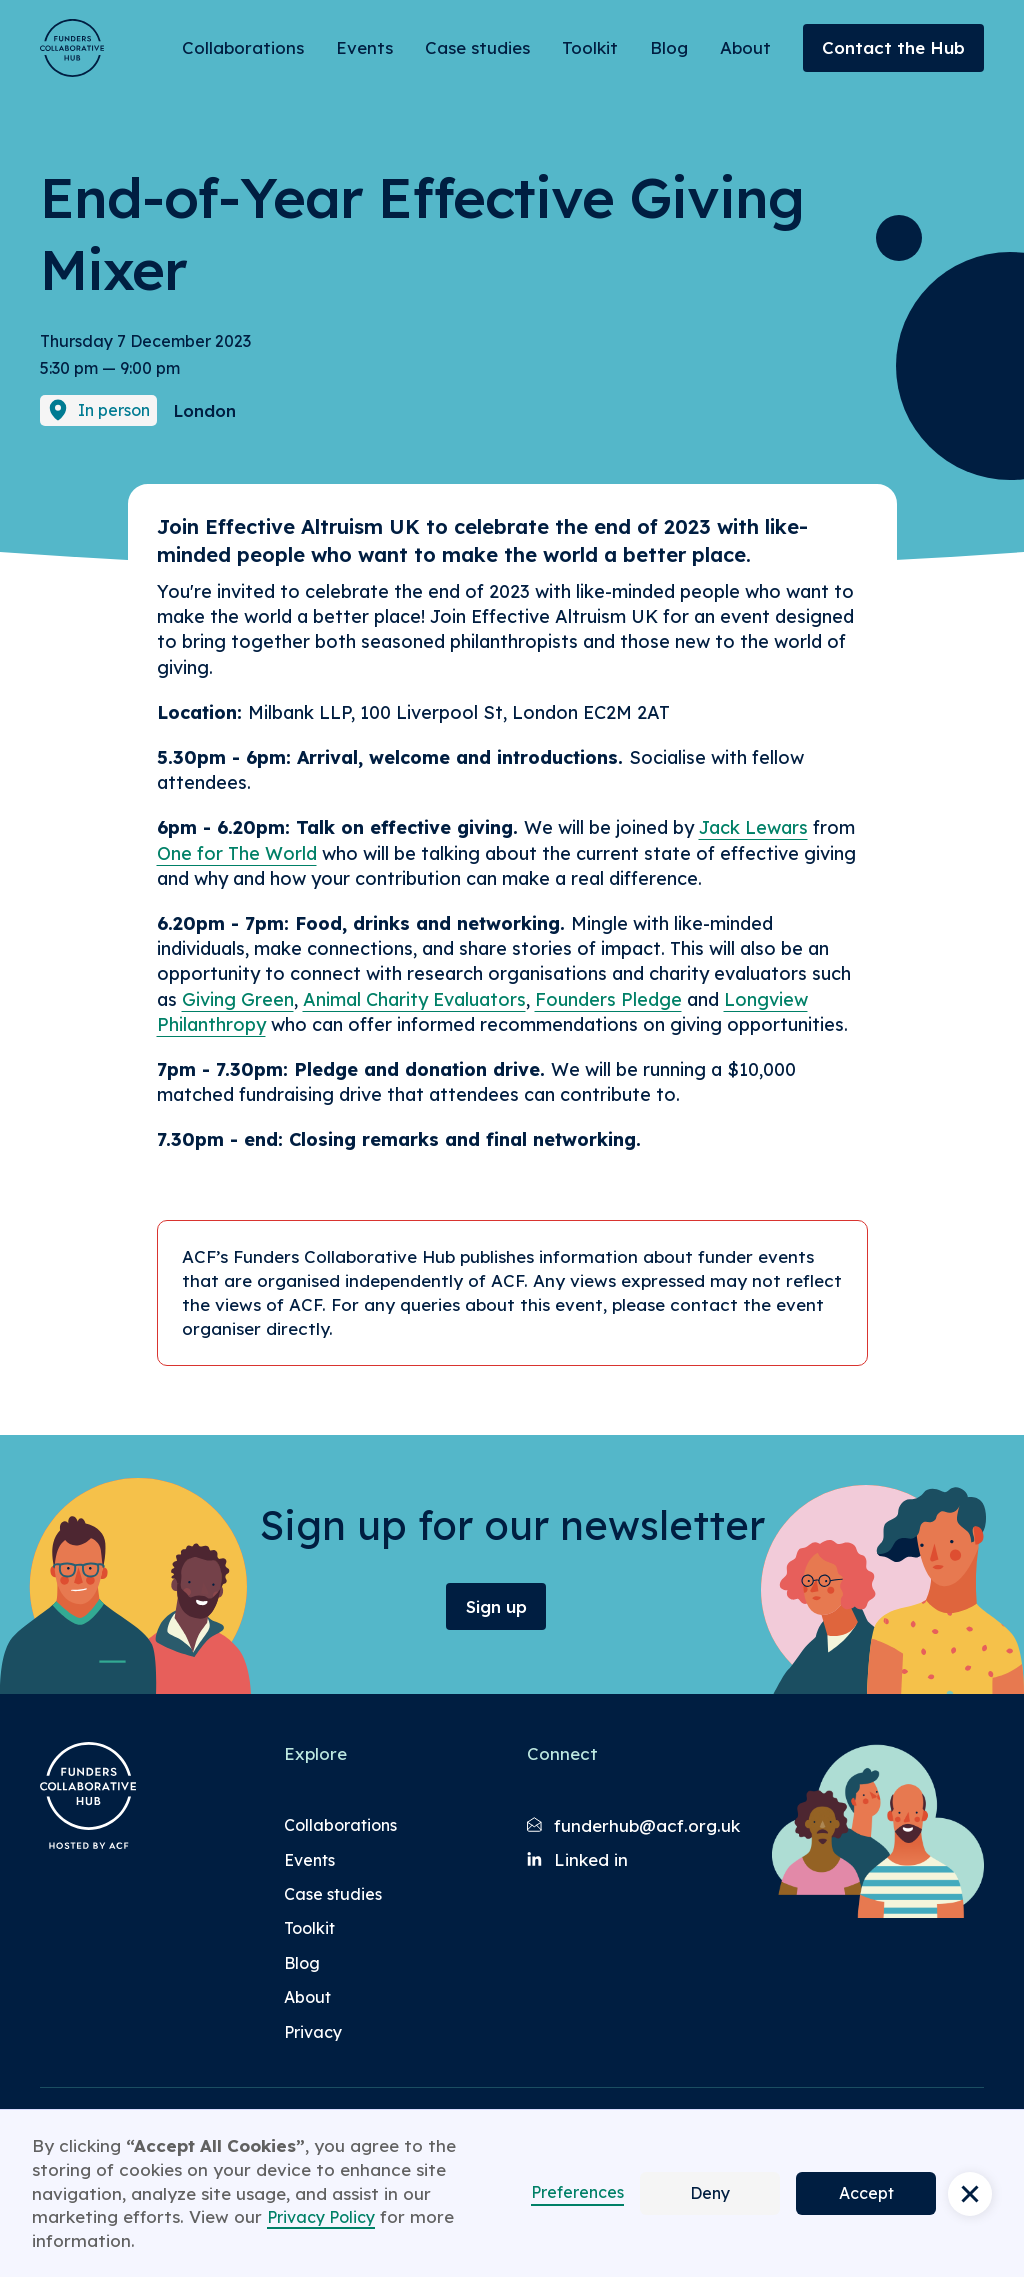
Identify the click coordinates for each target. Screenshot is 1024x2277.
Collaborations (243, 47)
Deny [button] (710, 2193)
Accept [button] (866, 2193)
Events (364, 47)
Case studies (477, 47)
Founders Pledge (608, 999)
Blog (669, 47)
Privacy (313, 2032)
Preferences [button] (577, 2192)
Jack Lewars (753, 827)
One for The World (237, 853)
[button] (970, 2194)
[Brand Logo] (72, 48)
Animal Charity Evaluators (414, 999)
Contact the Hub (893, 47)
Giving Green (238, 999)
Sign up (496, 1606)
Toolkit (590, 47)
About (745, 47)
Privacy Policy (321, 2217)
